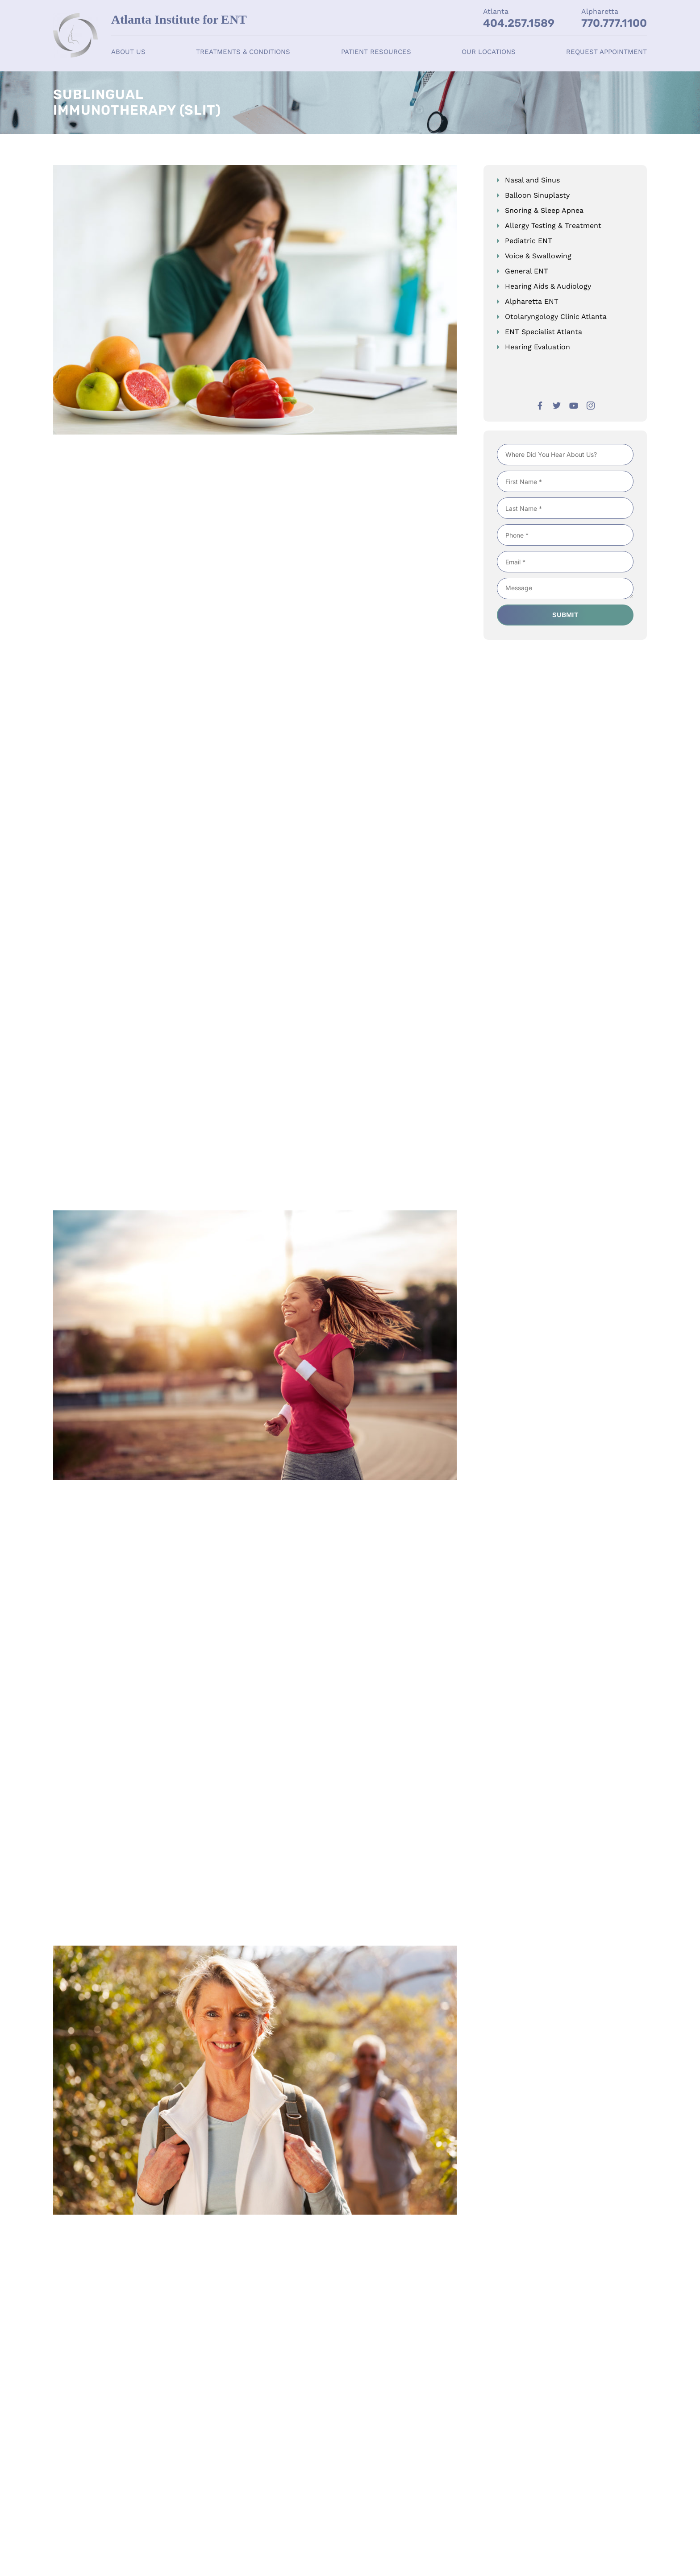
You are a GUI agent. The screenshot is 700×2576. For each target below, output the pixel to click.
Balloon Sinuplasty (537, 195)
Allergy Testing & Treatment (553, 225)
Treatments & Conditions (243, 52)
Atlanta (495, 11)
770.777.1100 (614, 23)
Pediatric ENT (528, 240)
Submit (565, 616)
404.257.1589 (518, 23)
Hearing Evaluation (537, 347)
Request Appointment (606, 52)
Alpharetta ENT (531, 301)
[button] (128, 52)
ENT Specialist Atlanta (543, 331)
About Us (128, 52)
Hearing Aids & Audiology (548, 286)
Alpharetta (599, 11)
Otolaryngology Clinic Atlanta (556, 316)
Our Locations (489, 52)
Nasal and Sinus (532, 180)
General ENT (526, 271)
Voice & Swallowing (538, 256)
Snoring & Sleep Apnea (544, 210)
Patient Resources (376, 52)
